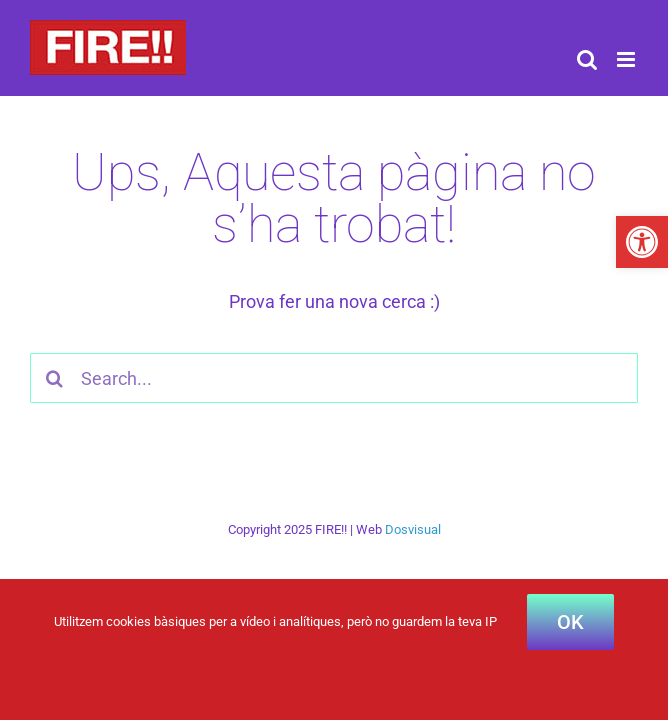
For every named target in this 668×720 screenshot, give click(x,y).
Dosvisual (413, 529)
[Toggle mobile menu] (627, 59)
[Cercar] (55, 378)
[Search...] (334, 378)
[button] (642, 242)
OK (570, 622)
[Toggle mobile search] (587, 59)
